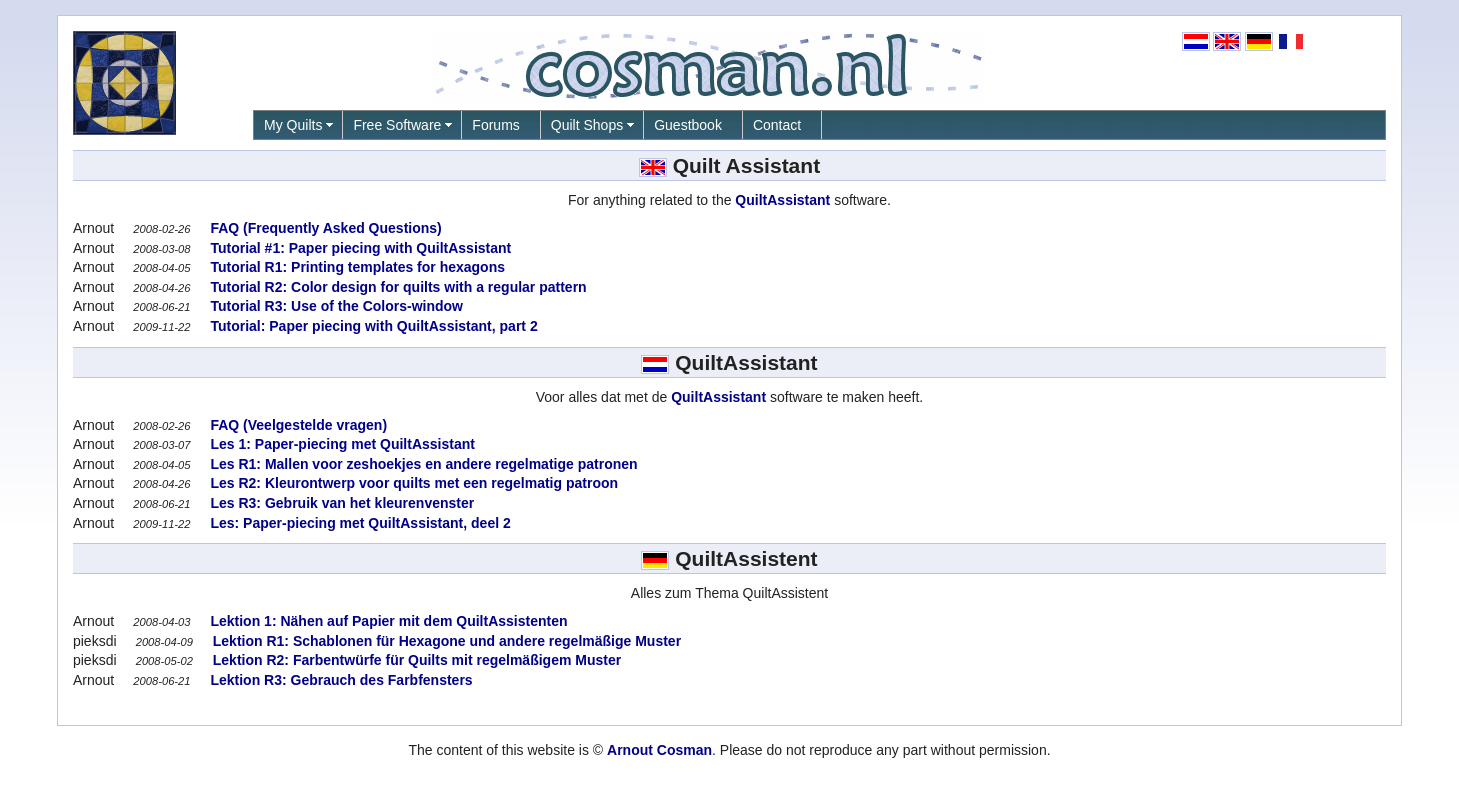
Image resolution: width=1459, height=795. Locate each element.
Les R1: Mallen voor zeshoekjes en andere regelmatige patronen (422, 464)
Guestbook (688, 125)
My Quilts (293, 125)
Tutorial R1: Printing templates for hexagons (356, 267)
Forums (495, 125)
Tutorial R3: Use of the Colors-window (335, 306)
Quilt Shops (587, 125)
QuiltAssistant (782, 200)
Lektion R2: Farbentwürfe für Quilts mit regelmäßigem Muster (415, 660)
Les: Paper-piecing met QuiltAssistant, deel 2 (359, 523)
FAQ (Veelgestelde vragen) (297, 425)
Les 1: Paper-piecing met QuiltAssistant (341, 444)
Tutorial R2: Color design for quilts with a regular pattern (397, 287)
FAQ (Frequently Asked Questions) (324, 228)
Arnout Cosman (659, 750)
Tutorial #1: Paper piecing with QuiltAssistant (359, 248)
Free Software (397, 125)
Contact (777, 125)
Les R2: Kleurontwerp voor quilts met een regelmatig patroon (413, 483)
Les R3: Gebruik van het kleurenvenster (341, 503)
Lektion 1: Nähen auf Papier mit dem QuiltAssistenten (387, 621)
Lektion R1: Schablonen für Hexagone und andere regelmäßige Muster (445, 641)
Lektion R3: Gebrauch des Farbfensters (340, 680)
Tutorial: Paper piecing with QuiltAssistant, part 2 (372, 326)
